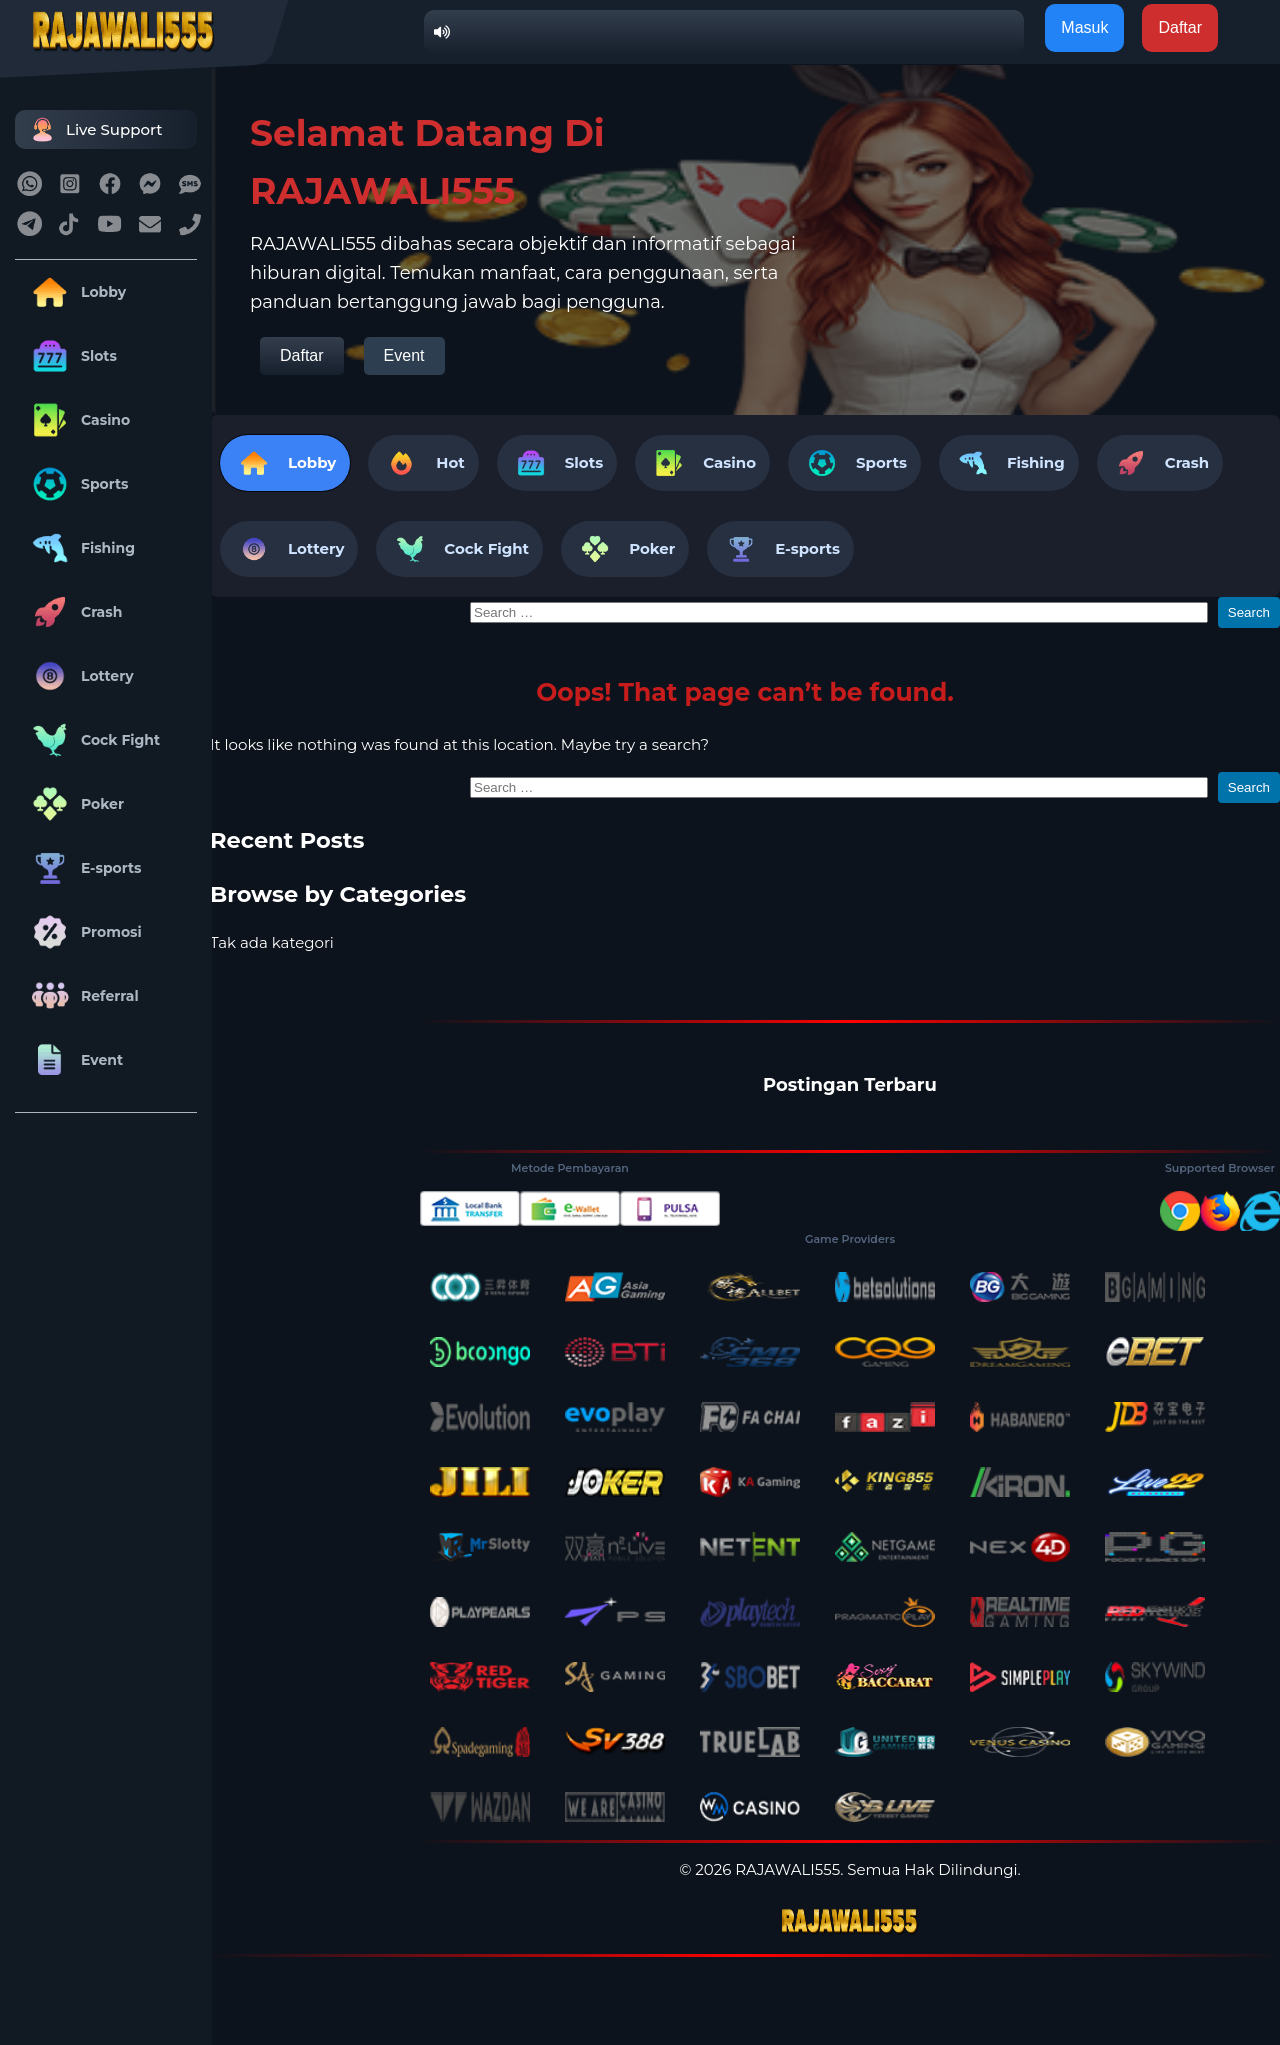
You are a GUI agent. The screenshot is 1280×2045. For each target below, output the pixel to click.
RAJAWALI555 (787, 1869)
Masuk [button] (1084, 27)
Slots (71, 356)
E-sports (83, 868)
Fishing (80, 548)
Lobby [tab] (285, 463)
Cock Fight (92, 740)
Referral (82, 996)
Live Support (94, 129)
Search (1249, 612)
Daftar (302, 355)
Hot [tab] (423, 463)
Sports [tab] (854, 463)
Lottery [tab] (289, 549)
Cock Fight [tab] (459, 549)
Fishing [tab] (1009, 463)
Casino (77, 420)
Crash (73, 612)
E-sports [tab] (780, 549)
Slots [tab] (557, 463)
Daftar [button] (1180, 27)
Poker (74, 804)
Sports (77, 484)
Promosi (83, 932)
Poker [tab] (625, 549)
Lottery (79, 676)
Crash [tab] (1160, 463)
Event (74, 1060)
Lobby (75, 292)
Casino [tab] (702, 463)
